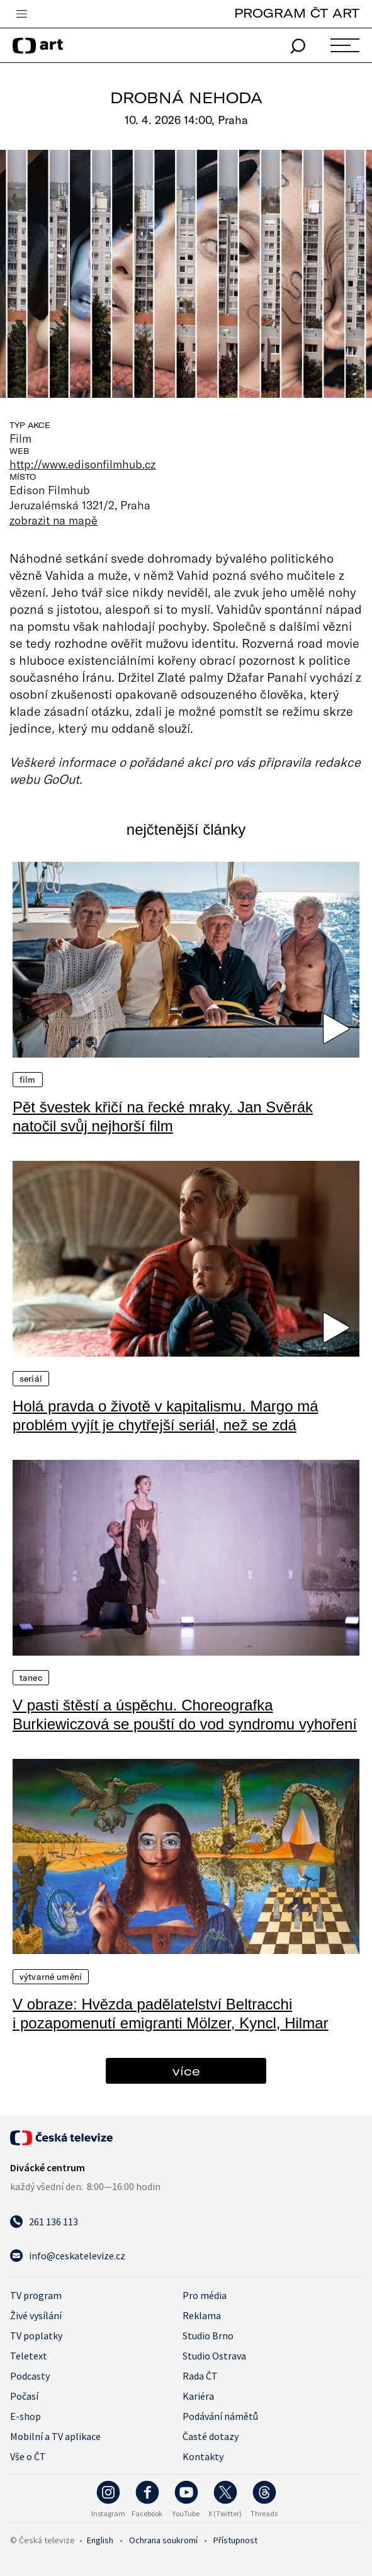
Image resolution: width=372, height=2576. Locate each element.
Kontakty (203, 2456)
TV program (36, 2295)
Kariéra (198, 2396)
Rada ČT (200, 2376)
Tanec (31, 1677)
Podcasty (30, 2376)
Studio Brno (208, 2335)
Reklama (202, 2315)
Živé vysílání (36, 2315)
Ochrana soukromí (163, 2540)
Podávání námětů (220, 2416)
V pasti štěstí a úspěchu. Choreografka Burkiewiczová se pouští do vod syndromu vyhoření (185, 1714)
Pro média (205, 2295)
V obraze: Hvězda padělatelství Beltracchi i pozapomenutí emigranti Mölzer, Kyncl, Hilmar (171, 2013)
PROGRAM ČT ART (296, 13)
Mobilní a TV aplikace (55, 2436)
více (186, 2071)
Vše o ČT (28, 2456)
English (100, 2540)
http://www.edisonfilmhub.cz (82, 464)
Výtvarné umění (51, 1976)
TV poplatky (36, 2335)
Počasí (24, 2396)
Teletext (28, 2355)
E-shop (25, 2416)
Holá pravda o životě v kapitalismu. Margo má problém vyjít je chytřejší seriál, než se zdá (165, 1415)
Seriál (31, 1378)
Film (28, 1079)
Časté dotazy (211, 2436)
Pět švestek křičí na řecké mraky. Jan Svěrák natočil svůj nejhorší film (163, 1116)
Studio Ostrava (214, 2355)
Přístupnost (235, 2540)
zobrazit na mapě (53, 520)
